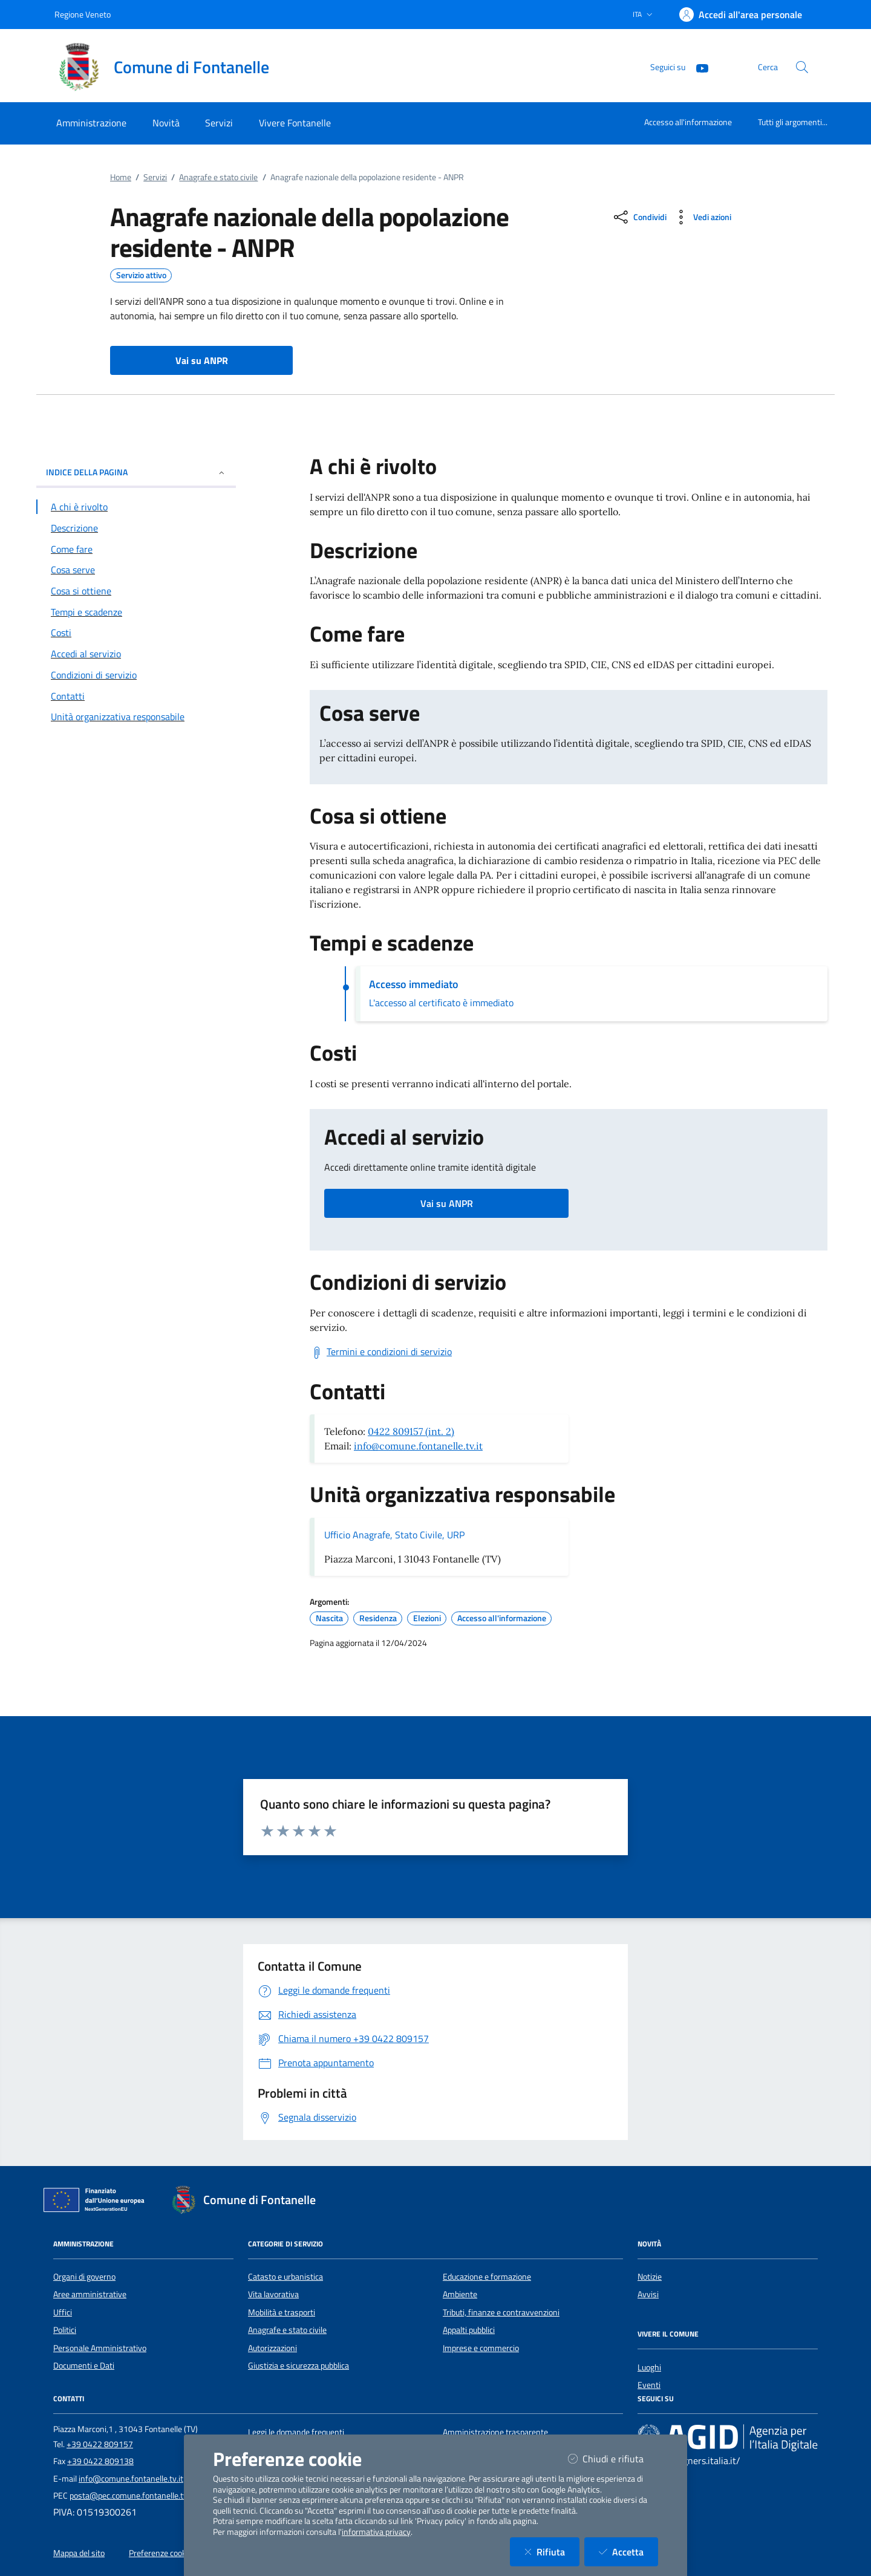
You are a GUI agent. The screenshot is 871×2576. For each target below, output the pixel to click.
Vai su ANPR (446, 1203)
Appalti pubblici (469, 2330)
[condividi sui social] (639, 217)
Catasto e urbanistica (285, 2276)
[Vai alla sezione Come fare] (136, 549)
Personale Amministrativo (99, 2348)
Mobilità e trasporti (281, 2312)
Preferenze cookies (163, 2553)
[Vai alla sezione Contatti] (136, 696)
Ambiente (460, 2294)
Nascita (329, 1618)
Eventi (649, 2385)
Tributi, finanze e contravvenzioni (501, 2312)
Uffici (62, 2312)
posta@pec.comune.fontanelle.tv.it (132, 2495)
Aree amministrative (89, 2294)
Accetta (628, 2551)
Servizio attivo (141, 275)
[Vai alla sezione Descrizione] (136, 528)
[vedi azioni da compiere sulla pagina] (701, 217)
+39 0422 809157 (100, 2444)
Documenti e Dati (83, 2365)
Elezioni (427, 1618)
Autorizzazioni (272, 2348)
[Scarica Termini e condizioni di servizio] (381, 1352)
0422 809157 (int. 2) (411, 1431)
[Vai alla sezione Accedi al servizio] (136, 653)
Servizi (155, 177)
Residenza (378, 1618)
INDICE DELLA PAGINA (136, 472)
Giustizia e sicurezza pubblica (298, 2365)
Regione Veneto (82, 14)
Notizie (650, 2276)
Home (120, 177)
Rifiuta (551, 2551)
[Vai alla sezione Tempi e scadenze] (136, 612)
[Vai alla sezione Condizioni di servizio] (136, 675)
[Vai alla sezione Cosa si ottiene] (136, 591)
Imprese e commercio (481, 2348)
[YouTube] (697, 66)
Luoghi (649, 2367)
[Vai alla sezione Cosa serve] (136, 569)
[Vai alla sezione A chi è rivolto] (136, 506)
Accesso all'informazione (688, 121)
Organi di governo (84, 2276)
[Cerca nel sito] (802, 67)
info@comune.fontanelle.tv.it (418, 1446)
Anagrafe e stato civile (218, 177)
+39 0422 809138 (100, 2461)
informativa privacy (376, 2532)
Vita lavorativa (273, 2294)
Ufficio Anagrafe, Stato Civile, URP (394, 1534)
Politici (64, 2330)
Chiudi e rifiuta (613, 2458)
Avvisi (648, 2294)
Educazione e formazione (487, 2276)
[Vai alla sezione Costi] (136, 632)
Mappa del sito (79, 2553)
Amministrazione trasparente (495, 2432)
